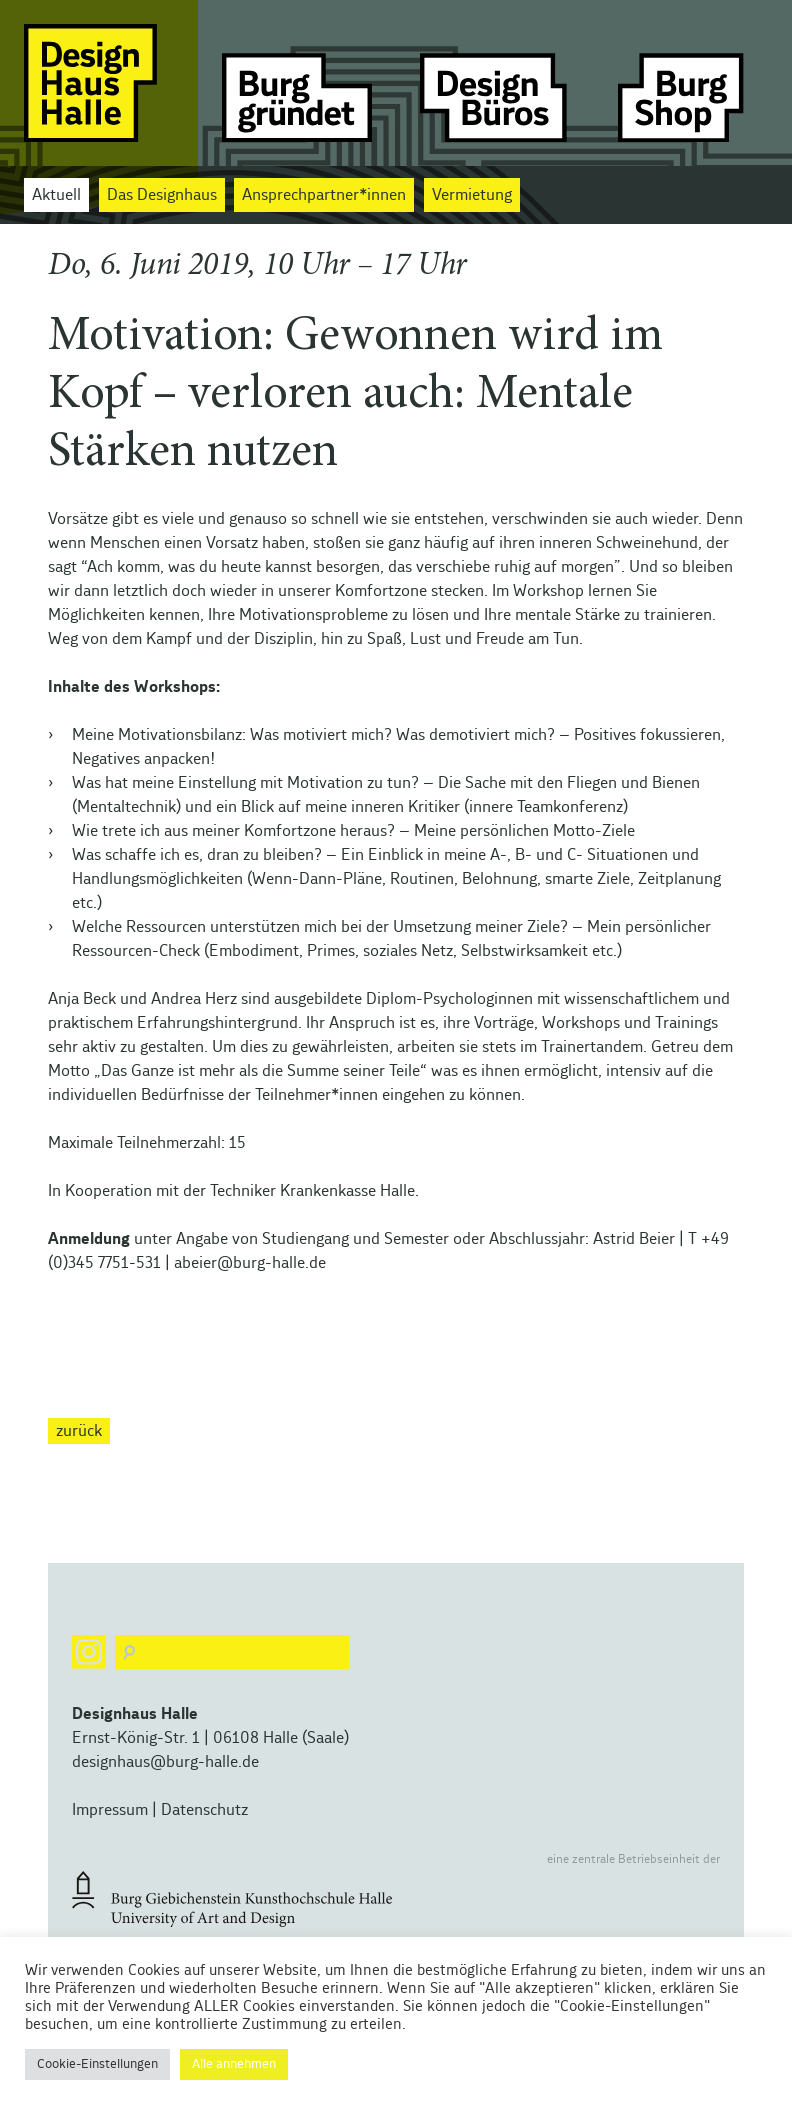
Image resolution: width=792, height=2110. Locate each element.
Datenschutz (204, 1810)
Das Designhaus (162, 195)
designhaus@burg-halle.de (165, 1762)
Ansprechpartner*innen (324, 195)
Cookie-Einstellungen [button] (97, 2064)
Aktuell (56, 195)
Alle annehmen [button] (234, 2064)
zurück (79, 1431)
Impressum (110, 1810)
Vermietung (472, 195)
